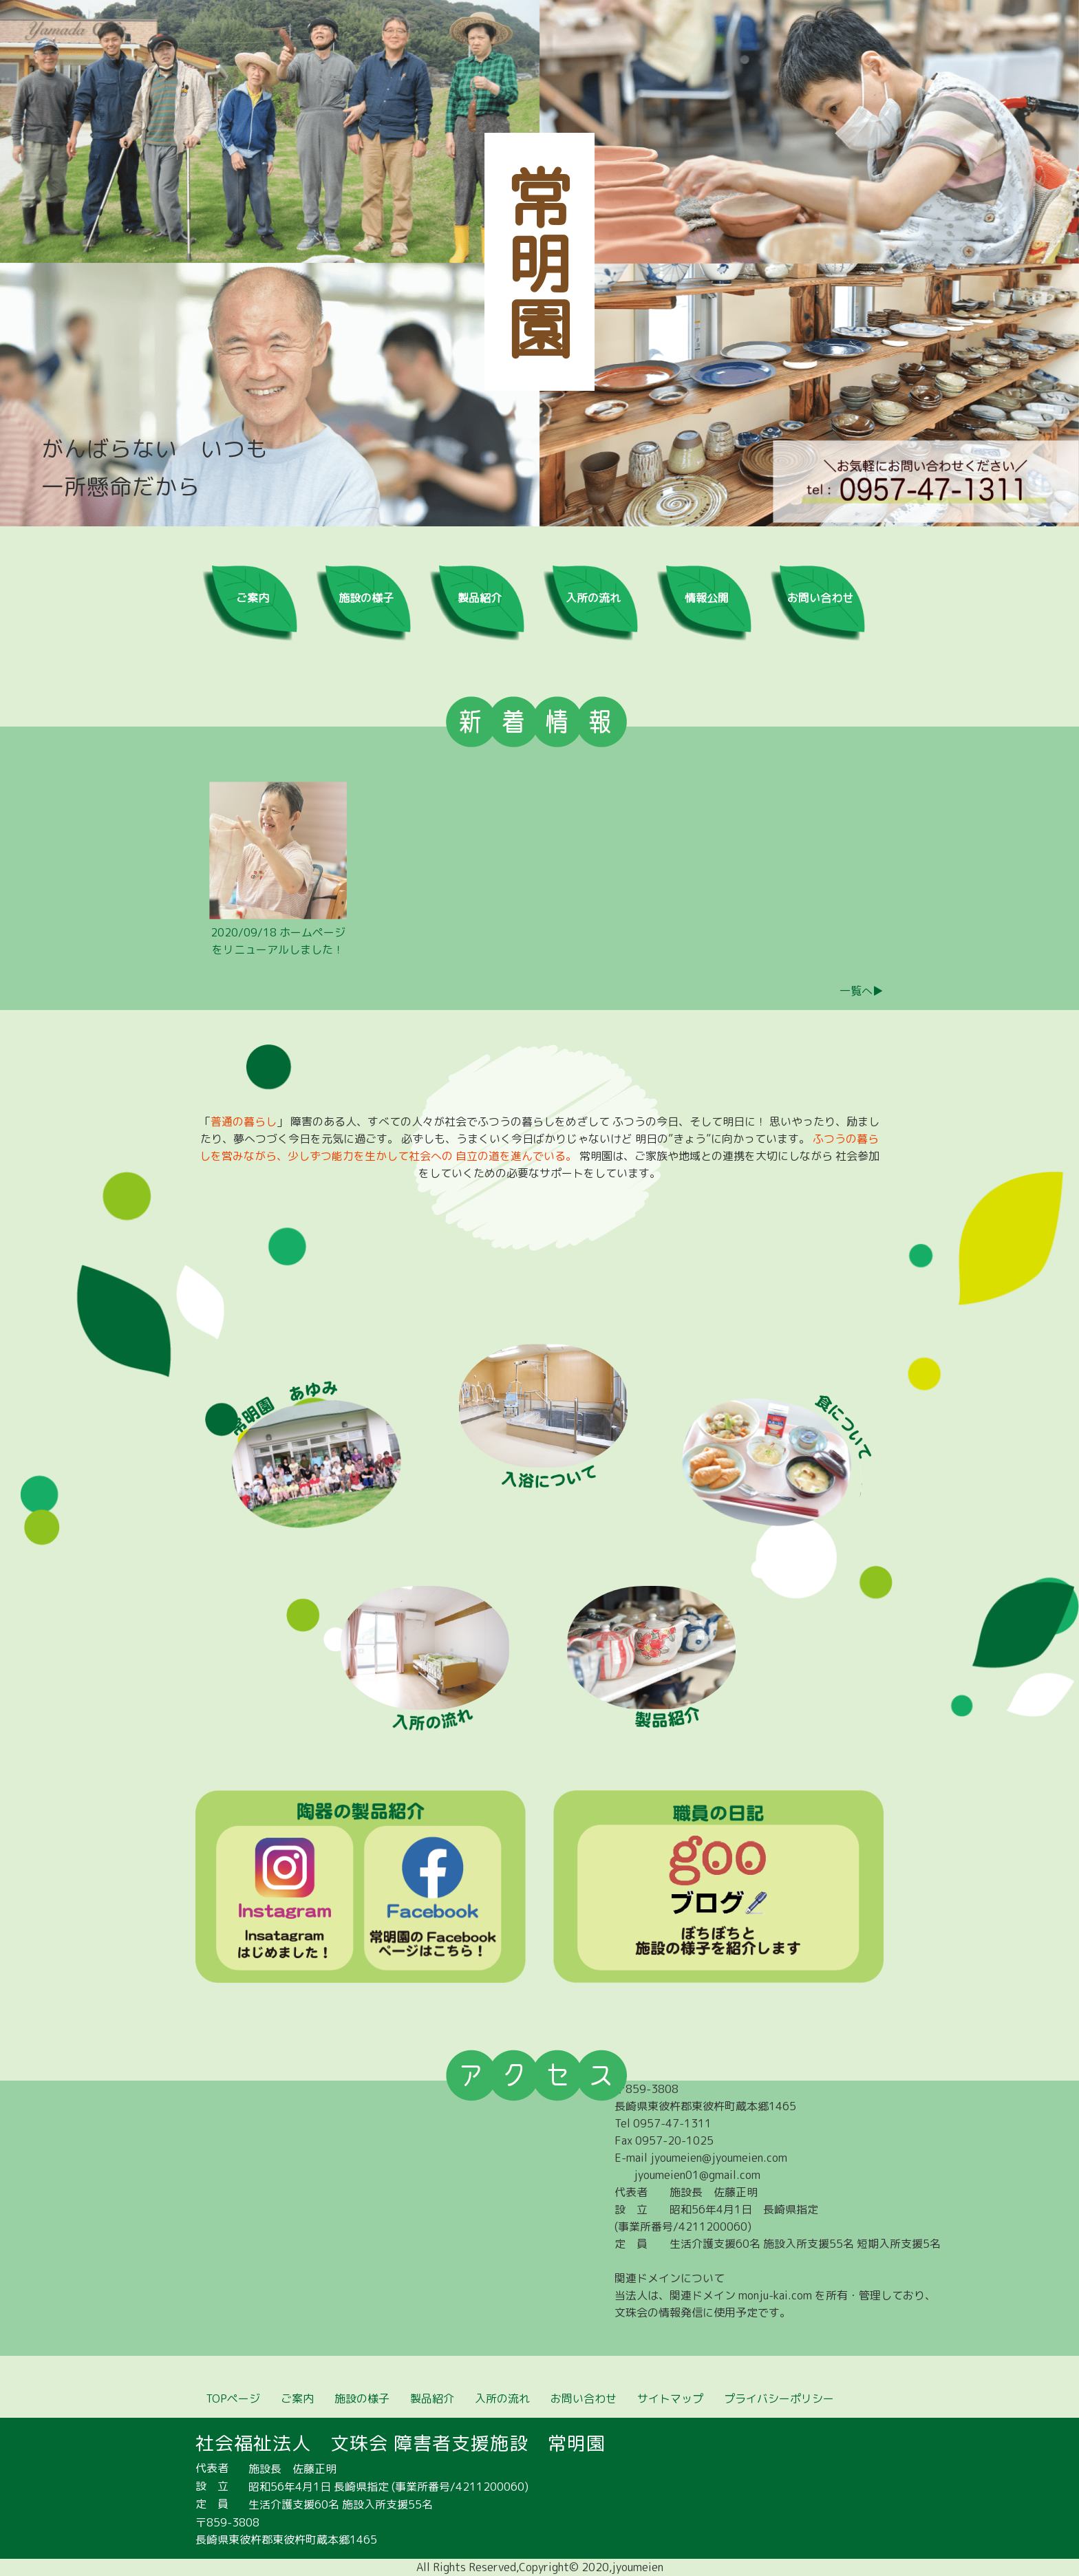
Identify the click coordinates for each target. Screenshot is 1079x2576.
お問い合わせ (820, 597)
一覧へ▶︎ (862, 990)
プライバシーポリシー (779, 2398)
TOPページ (233, 2398)
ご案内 (252, 597)
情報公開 (707, 597)
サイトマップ (670, 2398)
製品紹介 (480, 597)
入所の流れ (593, 597)
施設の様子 (366, 597)
